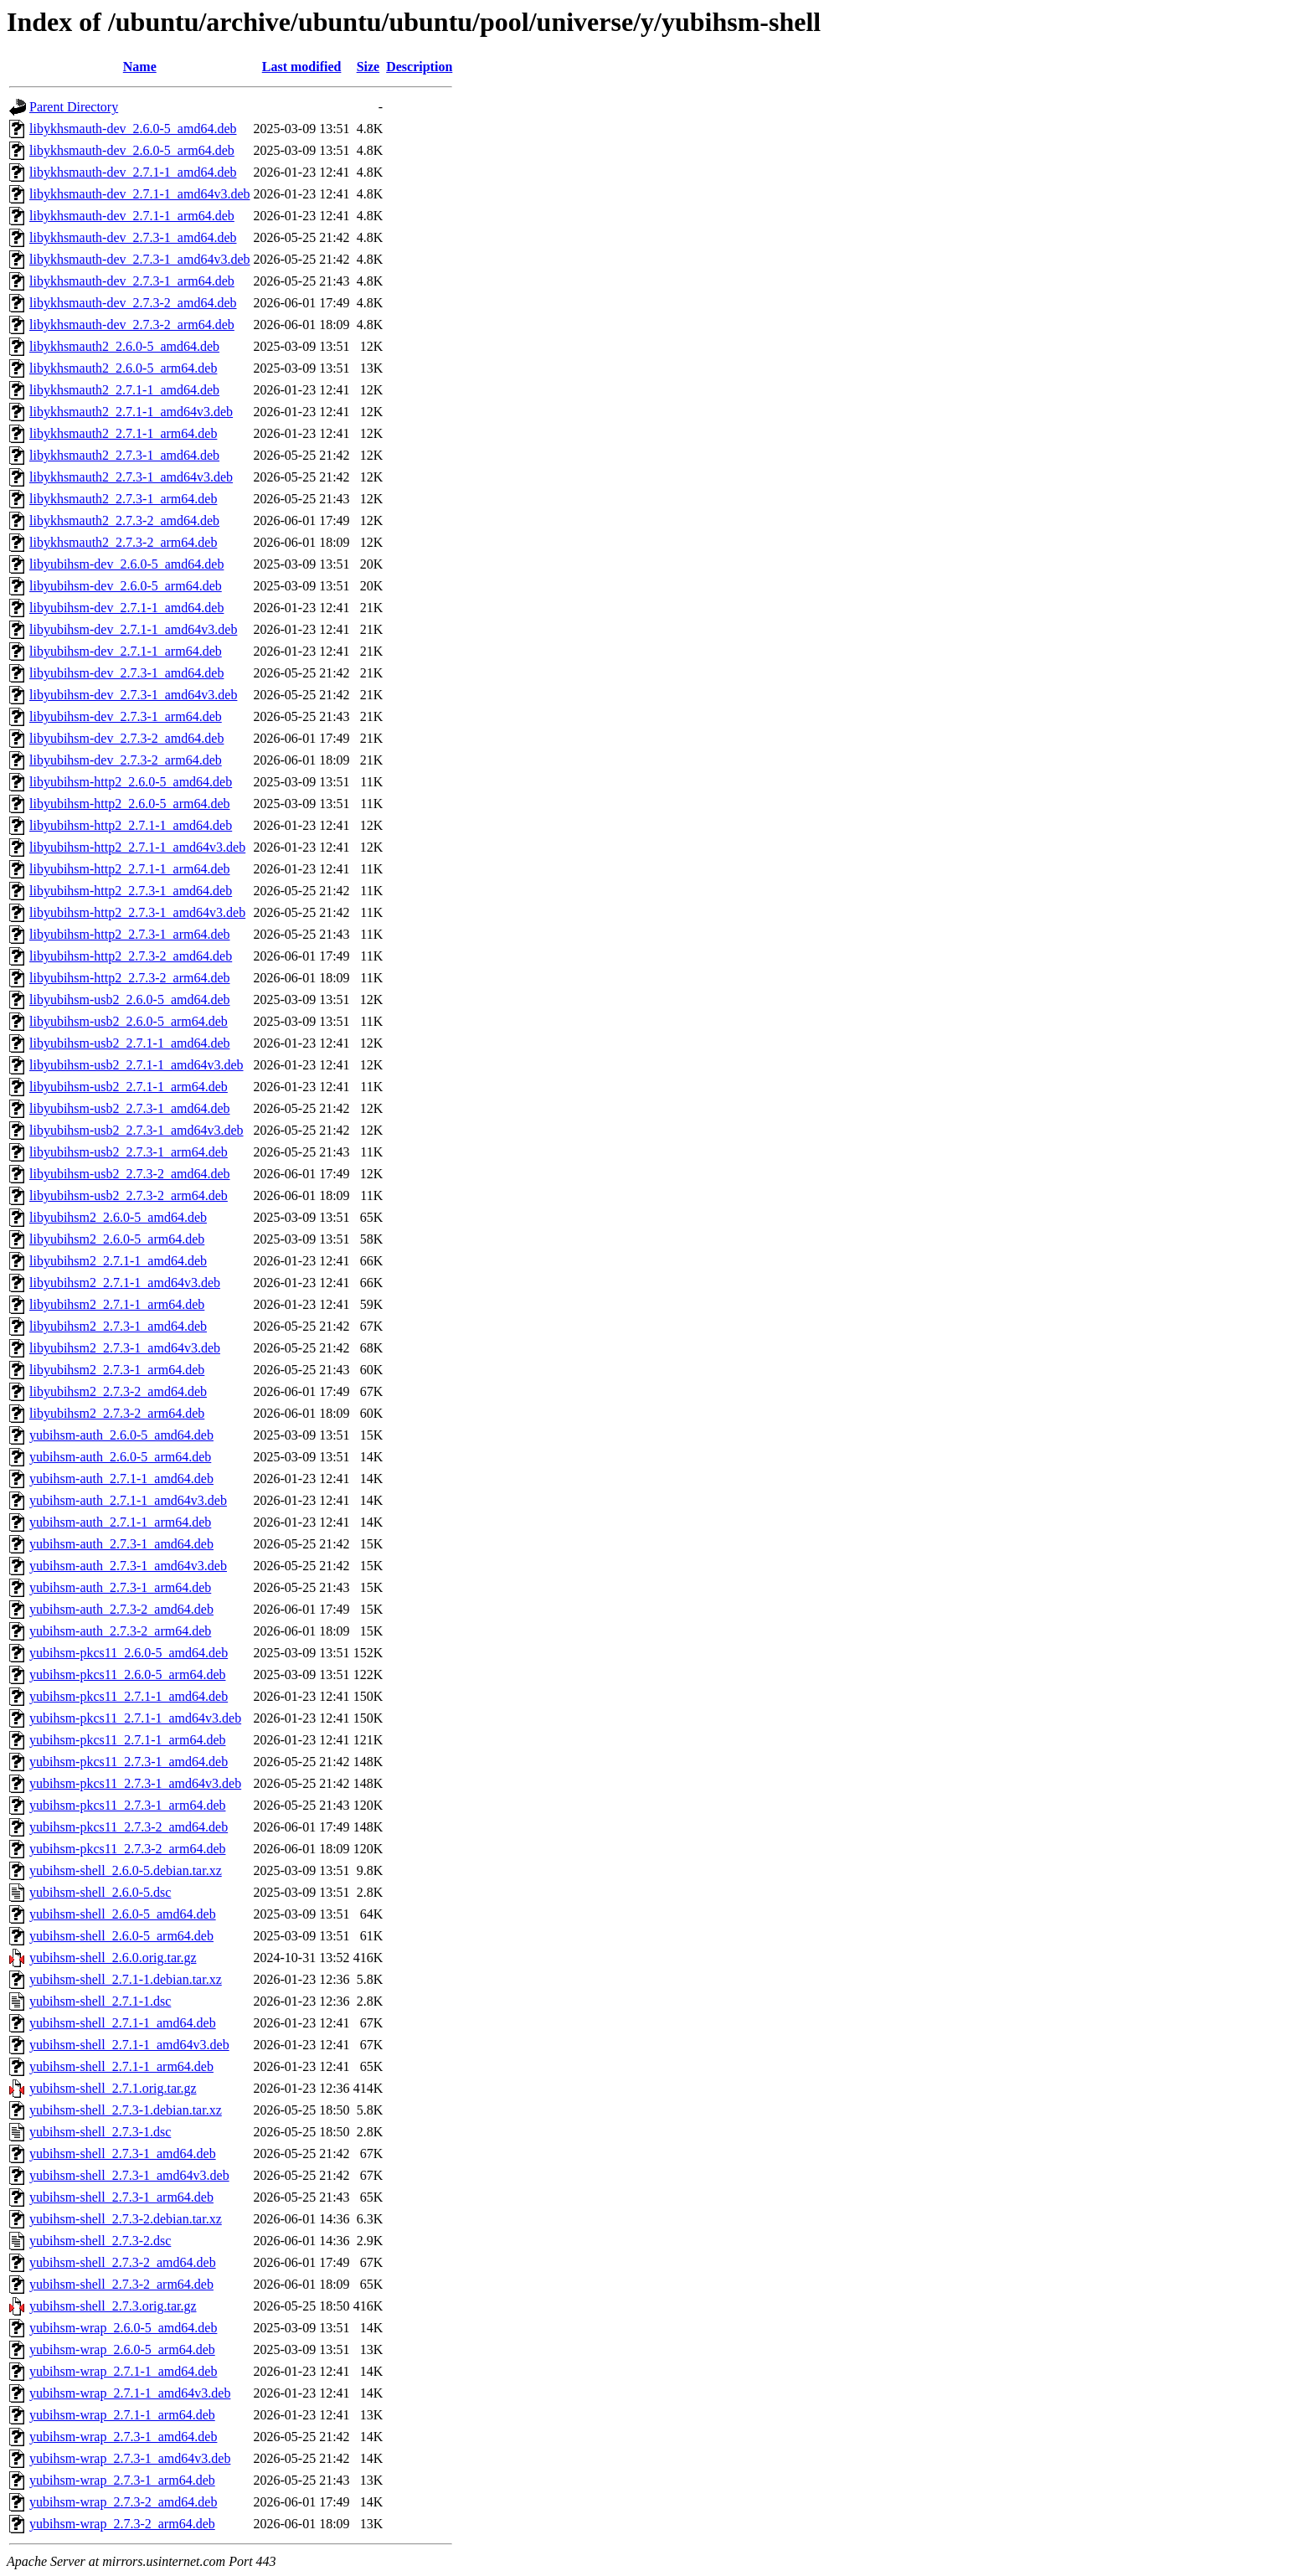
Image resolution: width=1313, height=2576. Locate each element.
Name (140, 66)
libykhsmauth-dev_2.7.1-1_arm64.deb (131, 216)
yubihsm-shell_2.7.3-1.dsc (100, 2132)
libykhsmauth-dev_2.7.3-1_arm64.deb (131, 281)
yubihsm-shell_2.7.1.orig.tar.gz (113, 2088)
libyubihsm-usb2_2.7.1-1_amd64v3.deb (136, 1065)
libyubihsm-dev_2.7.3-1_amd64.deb (126, 673)
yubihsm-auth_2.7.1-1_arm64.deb (120, 1522)
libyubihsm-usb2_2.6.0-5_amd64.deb (129, 999)
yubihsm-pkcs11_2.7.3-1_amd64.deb (128, 1761)
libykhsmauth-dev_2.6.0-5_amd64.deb (133, 128)
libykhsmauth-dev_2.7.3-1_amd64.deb (133, 237)
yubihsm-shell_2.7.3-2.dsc (100, 2240)
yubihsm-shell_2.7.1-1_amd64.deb (122, 2023)
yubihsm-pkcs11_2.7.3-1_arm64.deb (127, 1805)
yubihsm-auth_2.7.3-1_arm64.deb (120, 1587)
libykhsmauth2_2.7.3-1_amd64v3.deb (131, 477)
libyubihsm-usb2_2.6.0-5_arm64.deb (128, 1021)
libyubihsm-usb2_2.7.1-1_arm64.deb (128, 1086)
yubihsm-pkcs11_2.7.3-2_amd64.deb (128, 1827)
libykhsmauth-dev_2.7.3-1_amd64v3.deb (139, 259)
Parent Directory (73, 107)
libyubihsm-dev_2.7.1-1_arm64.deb (125, 651)
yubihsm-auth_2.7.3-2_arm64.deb (120, 1631)
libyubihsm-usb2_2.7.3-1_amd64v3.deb (136, 1130)
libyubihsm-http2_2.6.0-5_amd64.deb (130, 782)
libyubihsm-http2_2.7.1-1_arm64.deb (129, 869)
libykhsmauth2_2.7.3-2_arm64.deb (123, 542)
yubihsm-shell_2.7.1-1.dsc (100, 2001)
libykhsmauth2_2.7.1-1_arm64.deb (123, 433)
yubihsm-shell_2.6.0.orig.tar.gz (113, 1957)
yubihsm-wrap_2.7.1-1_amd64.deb (123, 2371)
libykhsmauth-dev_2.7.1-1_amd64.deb (133, 172)
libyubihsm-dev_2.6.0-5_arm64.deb (125, 586)
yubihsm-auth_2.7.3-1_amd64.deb (121, 1544)
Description (419, 66)
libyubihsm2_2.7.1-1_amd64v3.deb (124, 1282)
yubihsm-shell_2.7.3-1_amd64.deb (122, 2153)
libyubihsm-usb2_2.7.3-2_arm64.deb (128, 1195)
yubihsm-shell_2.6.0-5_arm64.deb (121, 1936)
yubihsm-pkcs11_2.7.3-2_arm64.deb (127, 1849)
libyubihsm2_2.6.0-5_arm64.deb (116, 1239)
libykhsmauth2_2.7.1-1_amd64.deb (124, 390)
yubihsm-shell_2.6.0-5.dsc (100, 1892)
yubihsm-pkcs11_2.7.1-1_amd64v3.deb (135, 1718)
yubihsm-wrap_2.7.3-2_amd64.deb (123, 2502)
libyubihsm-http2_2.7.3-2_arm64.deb (129, 978)
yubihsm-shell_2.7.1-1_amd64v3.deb (129, 2045)
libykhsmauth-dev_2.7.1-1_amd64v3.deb (139, 194)
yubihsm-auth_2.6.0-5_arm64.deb (120, 1457)
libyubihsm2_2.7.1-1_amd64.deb (118, 1261)
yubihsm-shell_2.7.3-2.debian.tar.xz (125, 2219)
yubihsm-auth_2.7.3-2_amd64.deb (121, 1609)
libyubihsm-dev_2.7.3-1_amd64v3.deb (133, 695)
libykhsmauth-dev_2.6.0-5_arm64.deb (131, 150)
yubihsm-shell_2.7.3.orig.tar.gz (113, 2306)
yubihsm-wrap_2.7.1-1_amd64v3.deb (129, 2393)
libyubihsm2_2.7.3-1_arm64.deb (116, 1370)
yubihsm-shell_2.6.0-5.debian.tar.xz (125, 1870)
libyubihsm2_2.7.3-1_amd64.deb (118, 1326)
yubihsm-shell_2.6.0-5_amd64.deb (122, 1914)
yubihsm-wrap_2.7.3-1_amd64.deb (123, 2436)
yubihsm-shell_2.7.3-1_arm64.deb (121, 2197)
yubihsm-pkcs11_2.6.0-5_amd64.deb (128, 1653)
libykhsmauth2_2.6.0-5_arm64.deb (123, 368)
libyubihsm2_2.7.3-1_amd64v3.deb (124, 1348)
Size (368, 66)
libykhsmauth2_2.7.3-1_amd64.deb (124, 455)
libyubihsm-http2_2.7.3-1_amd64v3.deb (137, 912)
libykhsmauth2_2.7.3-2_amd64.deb (124, 520)
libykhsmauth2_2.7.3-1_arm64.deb (123, 499)
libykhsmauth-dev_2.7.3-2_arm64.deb (131, 324)
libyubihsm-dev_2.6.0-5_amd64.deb (126, 564)
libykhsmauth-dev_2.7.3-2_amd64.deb (133, 303)
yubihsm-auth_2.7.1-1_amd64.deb (121, 1478)
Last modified (302, 66)
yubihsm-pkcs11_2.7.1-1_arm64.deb (127, 1740)
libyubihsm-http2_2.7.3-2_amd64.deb (130, 956)
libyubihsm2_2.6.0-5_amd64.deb (118, 1217)
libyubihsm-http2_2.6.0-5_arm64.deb (129, 803)
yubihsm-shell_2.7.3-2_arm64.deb (121, 2284)
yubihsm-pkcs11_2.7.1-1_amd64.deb (128, 1696)
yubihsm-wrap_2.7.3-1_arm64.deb (122, 2480)
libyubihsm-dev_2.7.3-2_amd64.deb (126, 738)
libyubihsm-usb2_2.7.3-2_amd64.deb (129, 1174)
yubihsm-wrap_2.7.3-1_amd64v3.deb (129, 2458)
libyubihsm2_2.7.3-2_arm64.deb (116, 1413)
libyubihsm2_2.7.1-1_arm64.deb (116, 1304)
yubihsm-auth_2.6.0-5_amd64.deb (121, 1435)
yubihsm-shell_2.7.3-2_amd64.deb (122, 2262)
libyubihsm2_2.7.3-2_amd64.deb (118, 1391)
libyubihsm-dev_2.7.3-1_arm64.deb (125, 716)
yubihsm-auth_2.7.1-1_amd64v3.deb (128, 1500)
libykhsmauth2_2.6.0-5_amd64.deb (124, 346)
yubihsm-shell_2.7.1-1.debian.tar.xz (125, 1979)
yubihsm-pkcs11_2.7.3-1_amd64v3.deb (135, 1783)
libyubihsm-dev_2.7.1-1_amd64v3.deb (133, 629)
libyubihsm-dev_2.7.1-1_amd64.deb (126, 607)
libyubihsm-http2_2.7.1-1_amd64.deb (130, 825)
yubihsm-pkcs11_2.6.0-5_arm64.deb (127, 1674)
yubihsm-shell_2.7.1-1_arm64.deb (121, 2066)
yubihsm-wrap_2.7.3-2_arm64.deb (122, 2524)
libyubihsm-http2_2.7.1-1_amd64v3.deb (137, 847)
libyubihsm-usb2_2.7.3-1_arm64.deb (128, 1152)
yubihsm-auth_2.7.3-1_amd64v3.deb (128, 1565)
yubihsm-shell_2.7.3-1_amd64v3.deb (129, 2175)
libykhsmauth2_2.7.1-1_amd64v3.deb (131, 411)
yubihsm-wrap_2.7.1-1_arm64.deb (122, 2415)
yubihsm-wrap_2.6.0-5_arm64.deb (122, 2349)
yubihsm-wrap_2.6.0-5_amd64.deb (123, 2328)
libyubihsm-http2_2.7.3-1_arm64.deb (129, 934)
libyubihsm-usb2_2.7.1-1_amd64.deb (129, 1043)
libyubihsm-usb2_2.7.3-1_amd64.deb (129, 1108)
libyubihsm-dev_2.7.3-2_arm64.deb (125, 760)
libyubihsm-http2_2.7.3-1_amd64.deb (130, 891)
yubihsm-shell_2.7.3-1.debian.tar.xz (125, 2110)
